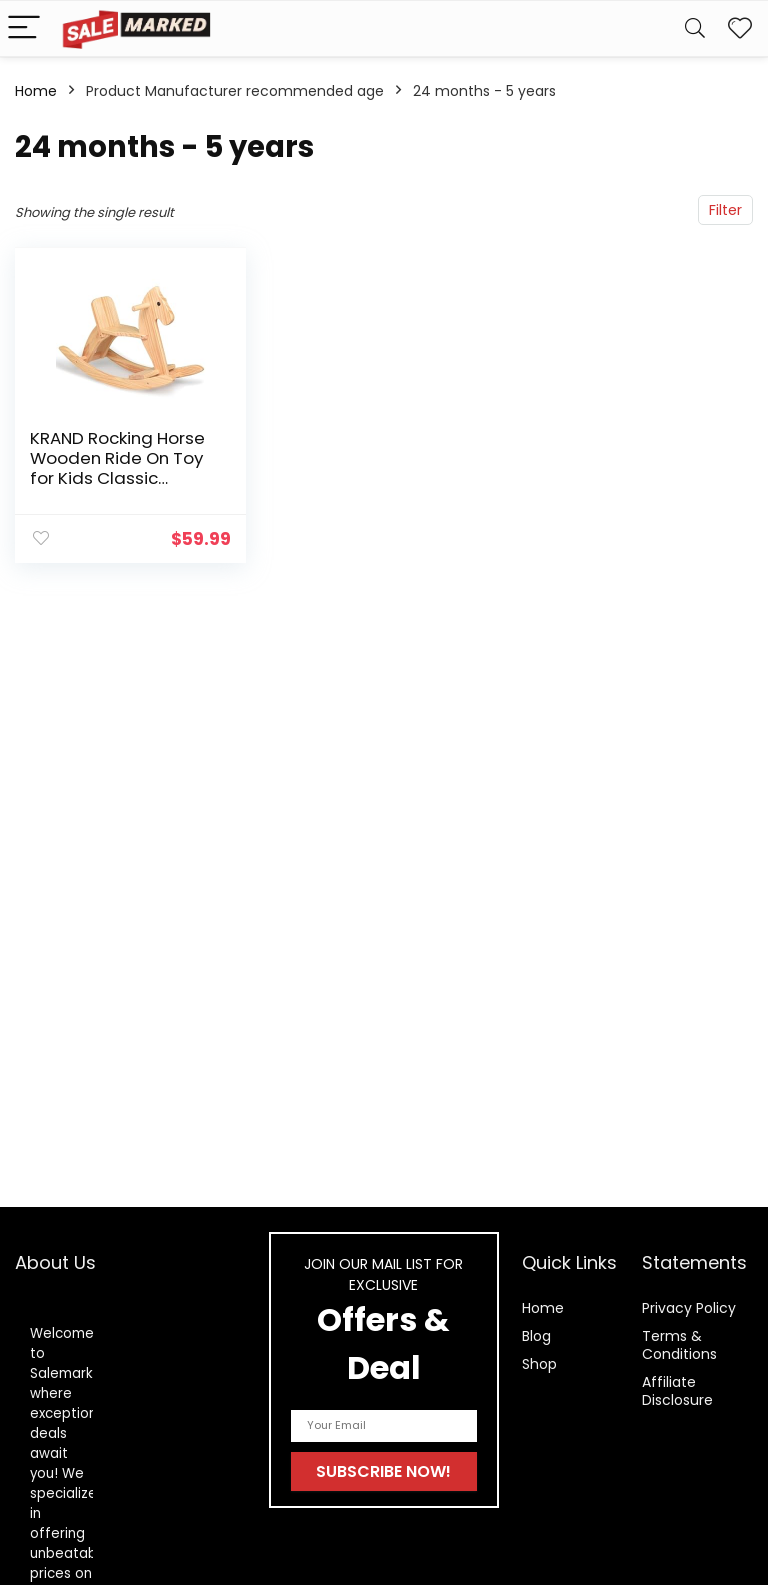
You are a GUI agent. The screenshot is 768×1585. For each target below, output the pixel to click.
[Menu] (24, 28)
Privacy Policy (689, 1308)
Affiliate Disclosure (677, 1391)
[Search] (695, 28)
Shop (539, 1364)
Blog (536, 1336)
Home (36, 91)
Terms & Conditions (679, 1345)
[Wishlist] (740, 28)
